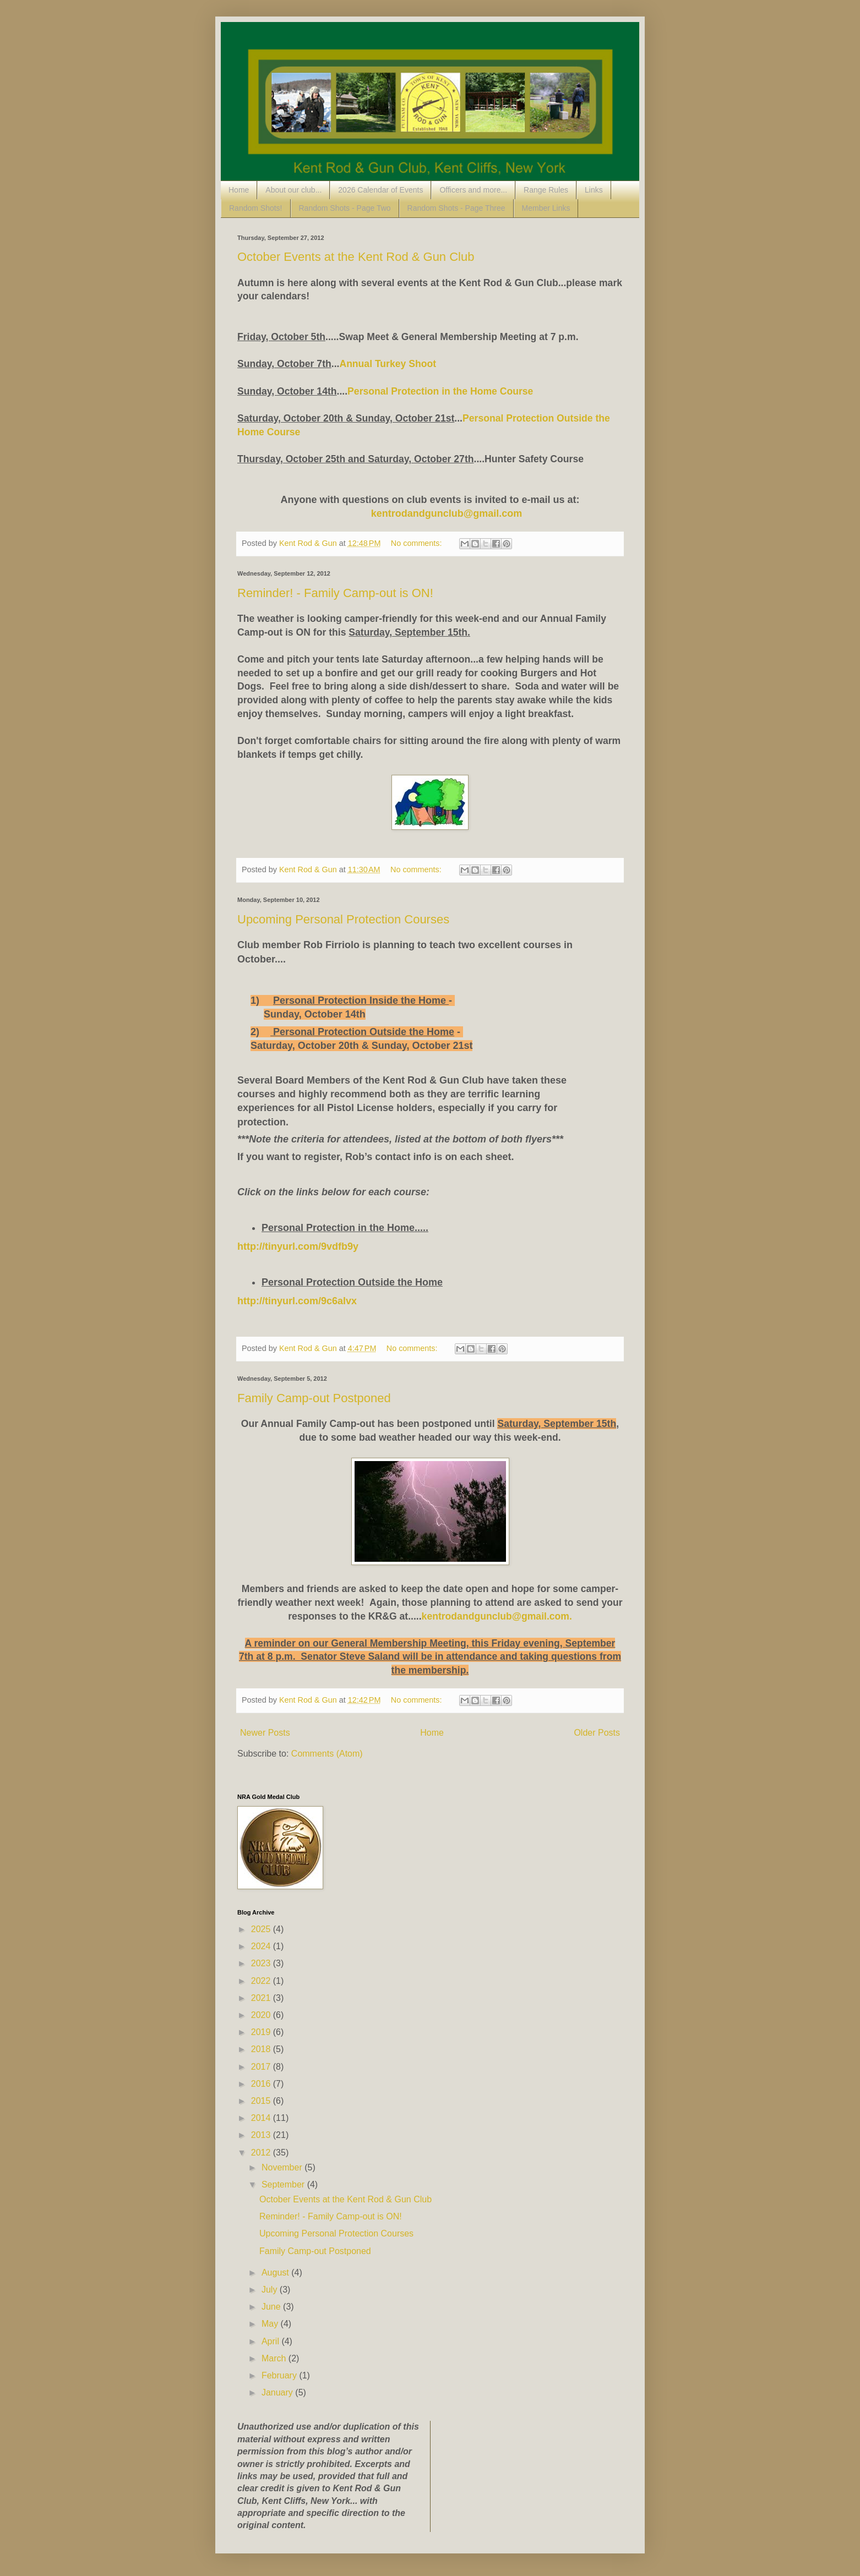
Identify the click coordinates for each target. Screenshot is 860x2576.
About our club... (293, 189)
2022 (262, 1981)
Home (238, 189)
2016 (262, 2083)
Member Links (546, 208)
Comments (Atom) (327, 1753)
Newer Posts (265, 1732)
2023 (262, 1963)
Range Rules (546, 189)
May (271, 2323)
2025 (262, 1929)
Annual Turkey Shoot (389, 363)
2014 (262, 2118)
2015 (262, 2100)
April (271, 2341)
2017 (262, 2066)
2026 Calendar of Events (380, 189)
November (283, 2167)
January (278, 2392)
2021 (262, 1998)
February (280, 2375)
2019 (262, 2032)
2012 (262, 2152)
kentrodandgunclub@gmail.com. (497, 1616)
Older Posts (597, 1732)
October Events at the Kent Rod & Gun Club (355, 257)
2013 (262, 2135)
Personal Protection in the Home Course (440, 391)
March (275, 2358)
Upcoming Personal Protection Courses (343, 919)
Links (594, 189)
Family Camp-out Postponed (314, 1398)
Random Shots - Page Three (456, 208)
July (271, 2289)
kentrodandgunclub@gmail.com (446, 513)
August (276, 2272)
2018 (262, 2049)
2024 (262, 1946)
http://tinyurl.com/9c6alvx (297, 1300)
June (272, 2306)
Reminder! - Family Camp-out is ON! (335, 593)
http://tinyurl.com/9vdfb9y (297, 1246)
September (284, 2184)
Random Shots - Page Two (345, 208)
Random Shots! (255, 208)
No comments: (417, 543)
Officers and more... (473, 189)
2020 (262, 2015)
